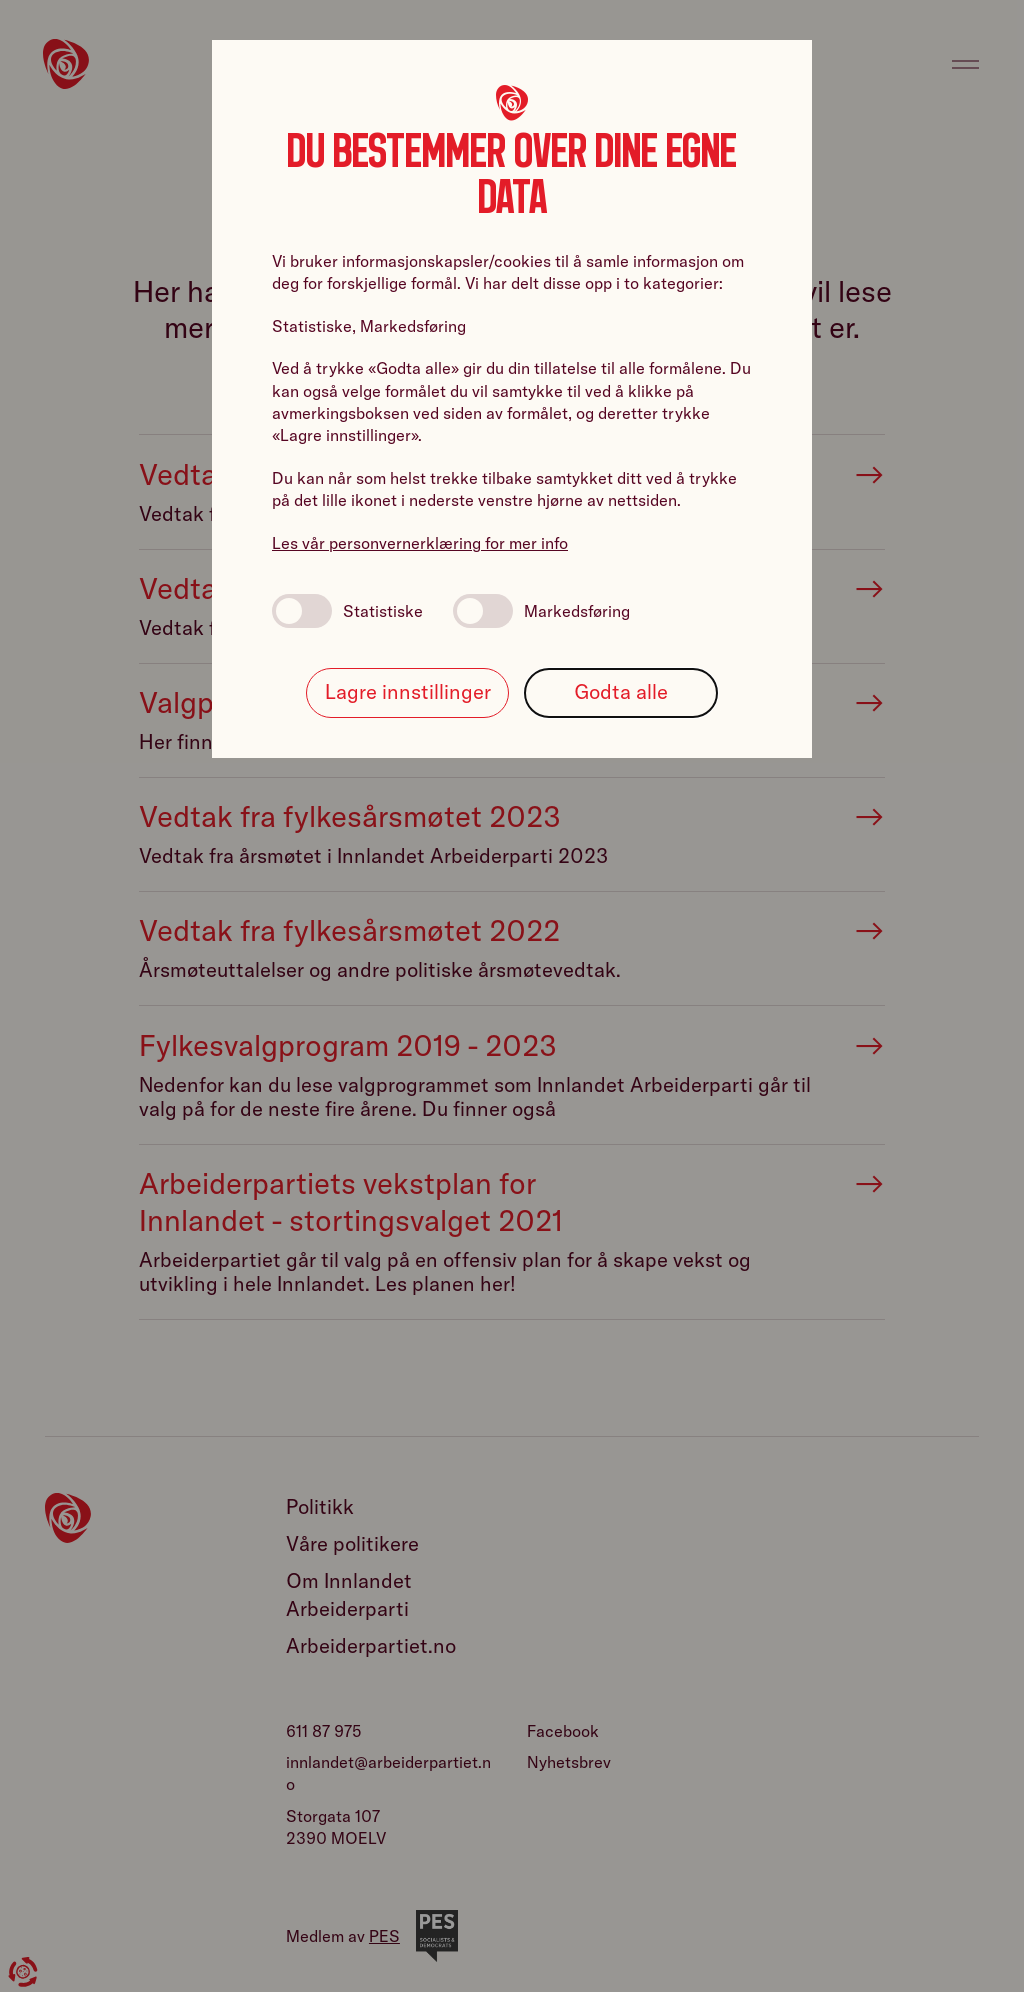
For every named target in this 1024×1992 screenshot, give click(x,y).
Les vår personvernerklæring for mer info (420, 543)
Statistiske (347, 611)
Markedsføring (541, 611)
